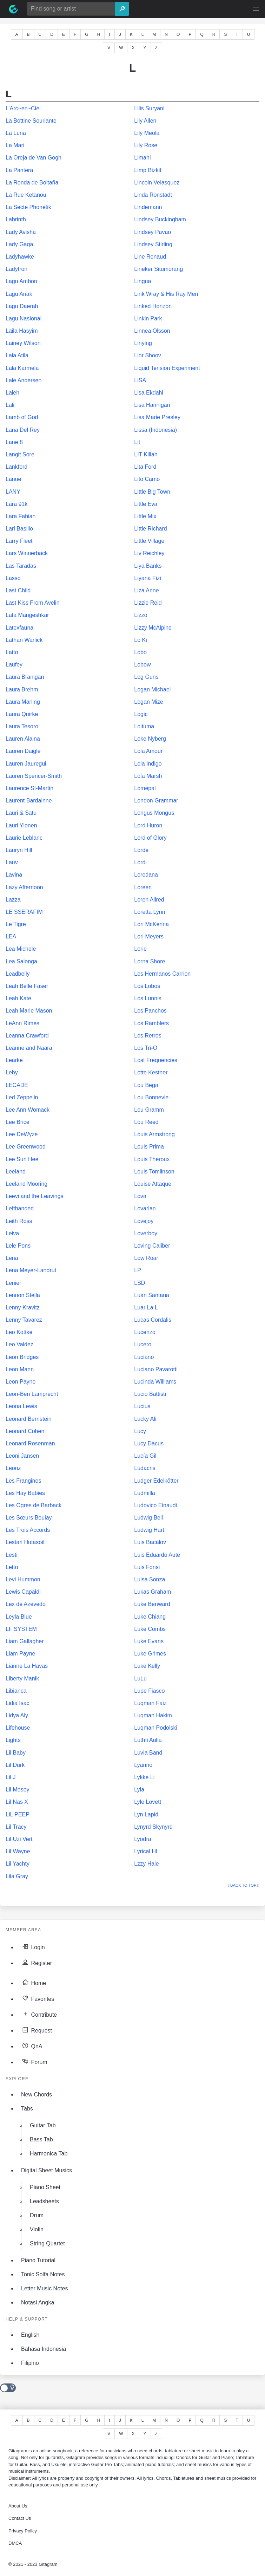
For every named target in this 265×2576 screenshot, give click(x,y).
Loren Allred (149, 900)
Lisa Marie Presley (157, 417)
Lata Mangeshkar (27, 615)
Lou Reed (146, 1122)
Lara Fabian (20, 516)
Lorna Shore (149, 961)
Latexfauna (19, 628)
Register (36, 1962)
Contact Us (19, 2518)
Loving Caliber (152, 1246)
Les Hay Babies (25, 1493)
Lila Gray (17, 1876)
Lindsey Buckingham (160, 219)
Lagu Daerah (22, 306)
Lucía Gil (145, 1456)
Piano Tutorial (38, 2260)
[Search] (122, 9)
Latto (12, 652)
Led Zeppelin (22, 1097)
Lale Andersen (23, 380)
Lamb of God (22, 417)
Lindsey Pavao (152, 232)
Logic (140, 714)
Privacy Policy (22, 2530)
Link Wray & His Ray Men (166, 294)
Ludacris (144, 1468)
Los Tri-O (145, 1048)
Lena (12, 1258)
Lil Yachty (17, 1864)
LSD (139, 1283)
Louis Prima (149, 1147)
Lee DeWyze (22, 1134)
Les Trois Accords (28, 1530)
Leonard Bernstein (29, 1419)
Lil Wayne (18, 1851)
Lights (13, 1740)
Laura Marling (23, 702)
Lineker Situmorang (158, 269)
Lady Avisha (21, 232)
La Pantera (19, 170)
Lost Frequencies (155, 1060)
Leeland (16, 1172)
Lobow (142, 665)
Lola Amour (148, 751)
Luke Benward (152, 1604)
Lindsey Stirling (153, 244)
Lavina (14, 875)
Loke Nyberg (150, 739)
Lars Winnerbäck (27, 553)
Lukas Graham (152, 1592)
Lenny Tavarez (24, 1320)
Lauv (12, 862)
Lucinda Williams (155, 1382)
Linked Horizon (153, 306)
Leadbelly (18, 974)
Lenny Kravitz (23, 1307)
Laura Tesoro (22, 726)
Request (36, 2029)
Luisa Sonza (149, 1579)
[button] (256, 9)
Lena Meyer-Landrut (31, 1270)
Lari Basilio (19, 529)
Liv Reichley (149, 553)
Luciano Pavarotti (156, 1369)
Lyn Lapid (146, 1814)
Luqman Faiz (150, 1703)
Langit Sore (20, 454)
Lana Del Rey (23, 430)
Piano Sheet (45, 2187)
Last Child (18, 590)
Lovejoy (143, 1221)
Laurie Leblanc (24, 838)
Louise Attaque (152, 1184)
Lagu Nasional (23, 318)
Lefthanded (20, 1208)
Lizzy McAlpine (153, 628)
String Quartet (47, 2243)
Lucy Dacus (149, 1443)
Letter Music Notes (44, 2288)
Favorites (37, 1998)
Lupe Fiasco (149, 1691)
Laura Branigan (25, 677)
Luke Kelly (147, 1666)
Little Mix (145, 516)
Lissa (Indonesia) (155, 430)
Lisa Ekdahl (148, 393)
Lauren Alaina (23, 739)
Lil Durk (15, 1765)
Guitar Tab (43, 2125)
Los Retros (147, 1036)
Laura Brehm (22, 689)
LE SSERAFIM (24, 912)
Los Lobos (147, 986)
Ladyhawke (20, 257)
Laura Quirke (22, 714)
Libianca (16, 1691)
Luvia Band (148, 1753)
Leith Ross (19, 1221)
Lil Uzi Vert (19, 1839)
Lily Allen (145, 121)
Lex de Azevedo (26, 1604)
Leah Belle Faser (27, 986)
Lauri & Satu (21, 813)
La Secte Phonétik (28, 207)
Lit (137, 442)
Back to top (243, 1885)
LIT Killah (145, 454)
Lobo (140, 652)
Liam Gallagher (25, 1641)
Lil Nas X (17, 1802)
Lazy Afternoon (24, 887)
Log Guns (146, 677)
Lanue (13, 479)
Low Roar (146, 1258)
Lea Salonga (21, 961)
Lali (10, 405)
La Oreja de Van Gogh (33, 158)
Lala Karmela (22, 368)
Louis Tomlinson (154, 1172)
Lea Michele (21, 949)
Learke (14, 1060)
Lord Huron (148, 825)
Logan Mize (148, 702)
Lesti (12, 1555)
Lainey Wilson (23, 343)
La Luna (16, 133)
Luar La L (146, 1307)
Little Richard (150, 529)
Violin (37, 2229)
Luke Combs (150, 1629)
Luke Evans (149, 1641)
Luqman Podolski (155, 1728)
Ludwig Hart (149, 1530)
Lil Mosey (17, 1790)
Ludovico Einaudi (155, 1505)
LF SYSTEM (21, 1629)
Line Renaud (150, 257)
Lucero (142, 1344)
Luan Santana (151, 1295)
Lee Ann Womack (27, 1110)
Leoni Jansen (22, 1456)
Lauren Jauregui (26, 764)
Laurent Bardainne (29, 801)
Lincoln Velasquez (156, 183)
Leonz (13, 1468)
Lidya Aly (17, 1715)
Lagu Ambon (21, 281)
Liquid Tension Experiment (167, 368)
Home (33, 1982)
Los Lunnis (147, 998)
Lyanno (143, 1765)
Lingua (142, 281)
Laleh (12, 393)
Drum (37, 2215)
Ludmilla (144, 1493)
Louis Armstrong (154, 1134)
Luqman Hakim (153, 1715)
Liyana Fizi (147, 578)
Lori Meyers (149, 936)
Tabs (27, 2109)
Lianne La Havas (27, 1666)
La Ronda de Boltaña (32, 183)
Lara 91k (16, 504)
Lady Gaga (19, 244)
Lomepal (144, 788)
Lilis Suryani (149, 108)
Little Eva (145, 504)
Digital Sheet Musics (46, 2170)
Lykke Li (144, 1777)
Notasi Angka (37, 2302)
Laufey (14, 665)
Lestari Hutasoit (25, 1542)
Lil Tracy (16, 1827)
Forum (34, 2061)
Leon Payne (20, 1382)
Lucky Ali (145, 1419)
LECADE (17, 1085)
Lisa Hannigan (152, 405)
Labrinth (16, 219)
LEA (11, 936)
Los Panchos (150, 1011)
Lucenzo (144, 1332)
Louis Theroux (152, 1159)
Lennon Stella (23, 1295)
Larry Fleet (19, 541)
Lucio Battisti (150, 1394)
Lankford (16, 467)
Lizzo (140, 615)
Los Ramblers (151, 1023)
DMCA (15, 2543)
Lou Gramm (149, 1110)
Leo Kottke (19, 1332)
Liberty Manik (22, 1678)
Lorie (140, 949)
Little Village (149, 541)
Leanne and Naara (29, 1048)
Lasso (13, 578)
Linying (143, 343)
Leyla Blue (19, 1617)
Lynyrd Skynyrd (153, 1827)
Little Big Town (152, 492)
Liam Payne (20, 1654)
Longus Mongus (154, 813)
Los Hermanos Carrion (162, 974)
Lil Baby (16, 1753)
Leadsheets (44, 2201)
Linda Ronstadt (153, 195)
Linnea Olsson (152, 331)
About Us (17, 2506)
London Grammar (156, 801)
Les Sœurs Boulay (29, 1518)
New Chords (36, 2094)
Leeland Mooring (26, 1184)
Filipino (30, 2363)
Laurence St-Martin (29, 788)
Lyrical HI (145, 1851)
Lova (140, 1196)
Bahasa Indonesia (43, 2349)
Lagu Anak (19, 294)
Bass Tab (41, 2139)
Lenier (13, 1283)
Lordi (140, 862)
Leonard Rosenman (30, 1443)
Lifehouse (18, 1728)
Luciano (144, 1357)
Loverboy (145, 1233)
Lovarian (144, 1208)
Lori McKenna (151, 924)
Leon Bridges (22, 1357)
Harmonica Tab (48, 2154)
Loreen (143, 887)
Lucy (140, 1431)
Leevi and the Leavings (35, 1196)
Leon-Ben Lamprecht (32, 1394)
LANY (13, 492)
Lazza (13, 900)
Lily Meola (146, 133)
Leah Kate (18, 998)
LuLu (140, 1678)
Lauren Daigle (23, 751)
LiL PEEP (17, 1814)
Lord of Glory (150, 838)
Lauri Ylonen (21, 825)
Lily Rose (145, 145)
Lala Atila (17, 355)
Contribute (39, 2014)
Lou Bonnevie (151, 1097)
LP (137, 1270)
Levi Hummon (23, 1579)
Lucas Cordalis (152, 1320)
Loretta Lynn (149, 912)
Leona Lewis (21, 1406)
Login (33, 1946)
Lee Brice (17, 1122)
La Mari (15, 145)
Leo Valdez (19, 1344)
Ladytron (16, 269)
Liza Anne (146, 590)
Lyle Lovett (147, 1802)
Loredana (146, 875)
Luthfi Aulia (147, 1740)
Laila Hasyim (22, 331)
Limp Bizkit (147, 170)
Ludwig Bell (148, 1518)
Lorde (141, 850)
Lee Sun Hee (22, 1159)
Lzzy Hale (146, 1864)
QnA (31, 2045)
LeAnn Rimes (22, 1023)
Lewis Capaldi (23, 1592)
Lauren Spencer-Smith (34, 776)
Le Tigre (16, 924)
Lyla (139, 1790)
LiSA (140, 380)
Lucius (142, 1406)
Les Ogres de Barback (33, 1505)
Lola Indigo (147, 764)
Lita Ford (145, 467)
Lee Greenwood (26, 1147)
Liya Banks (147, 566)
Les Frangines (23, 1481)
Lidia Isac (17, 1703)
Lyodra (142, 1839)
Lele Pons (18, 1246)
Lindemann (148, 207)
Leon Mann (20, 1369)
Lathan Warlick (24, 640)
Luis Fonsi (147, 1567)
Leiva (12, 1233)
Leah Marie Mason (29, 1011)
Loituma (144, 726)
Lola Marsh (148, 776)
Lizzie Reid (147, 603)
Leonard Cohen (25, 1431)
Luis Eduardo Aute (157, 1555)
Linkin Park (148, 318)
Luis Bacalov (150, 1542)
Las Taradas (21, 566)
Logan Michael (152, 689)
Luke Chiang (150, 1617)
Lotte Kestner (150, 1072)
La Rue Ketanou (26, 195)
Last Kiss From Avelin (33, 603)
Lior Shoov (147, 355)
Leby (12, 1072)
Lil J (10, 1777)
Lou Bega (146, 1085)
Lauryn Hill (19, 850)
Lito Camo (147, 479)
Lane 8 (14, 442)
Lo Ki (140, 640)
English (30, 2335)
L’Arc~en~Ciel (23, 108)
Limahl (142, 158)
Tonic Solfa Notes (43, 2274)
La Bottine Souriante (31, 121)
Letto (12, 1567)
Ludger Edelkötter (156, 1481)
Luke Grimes (150, 1654)
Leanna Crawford (27, 1036)
